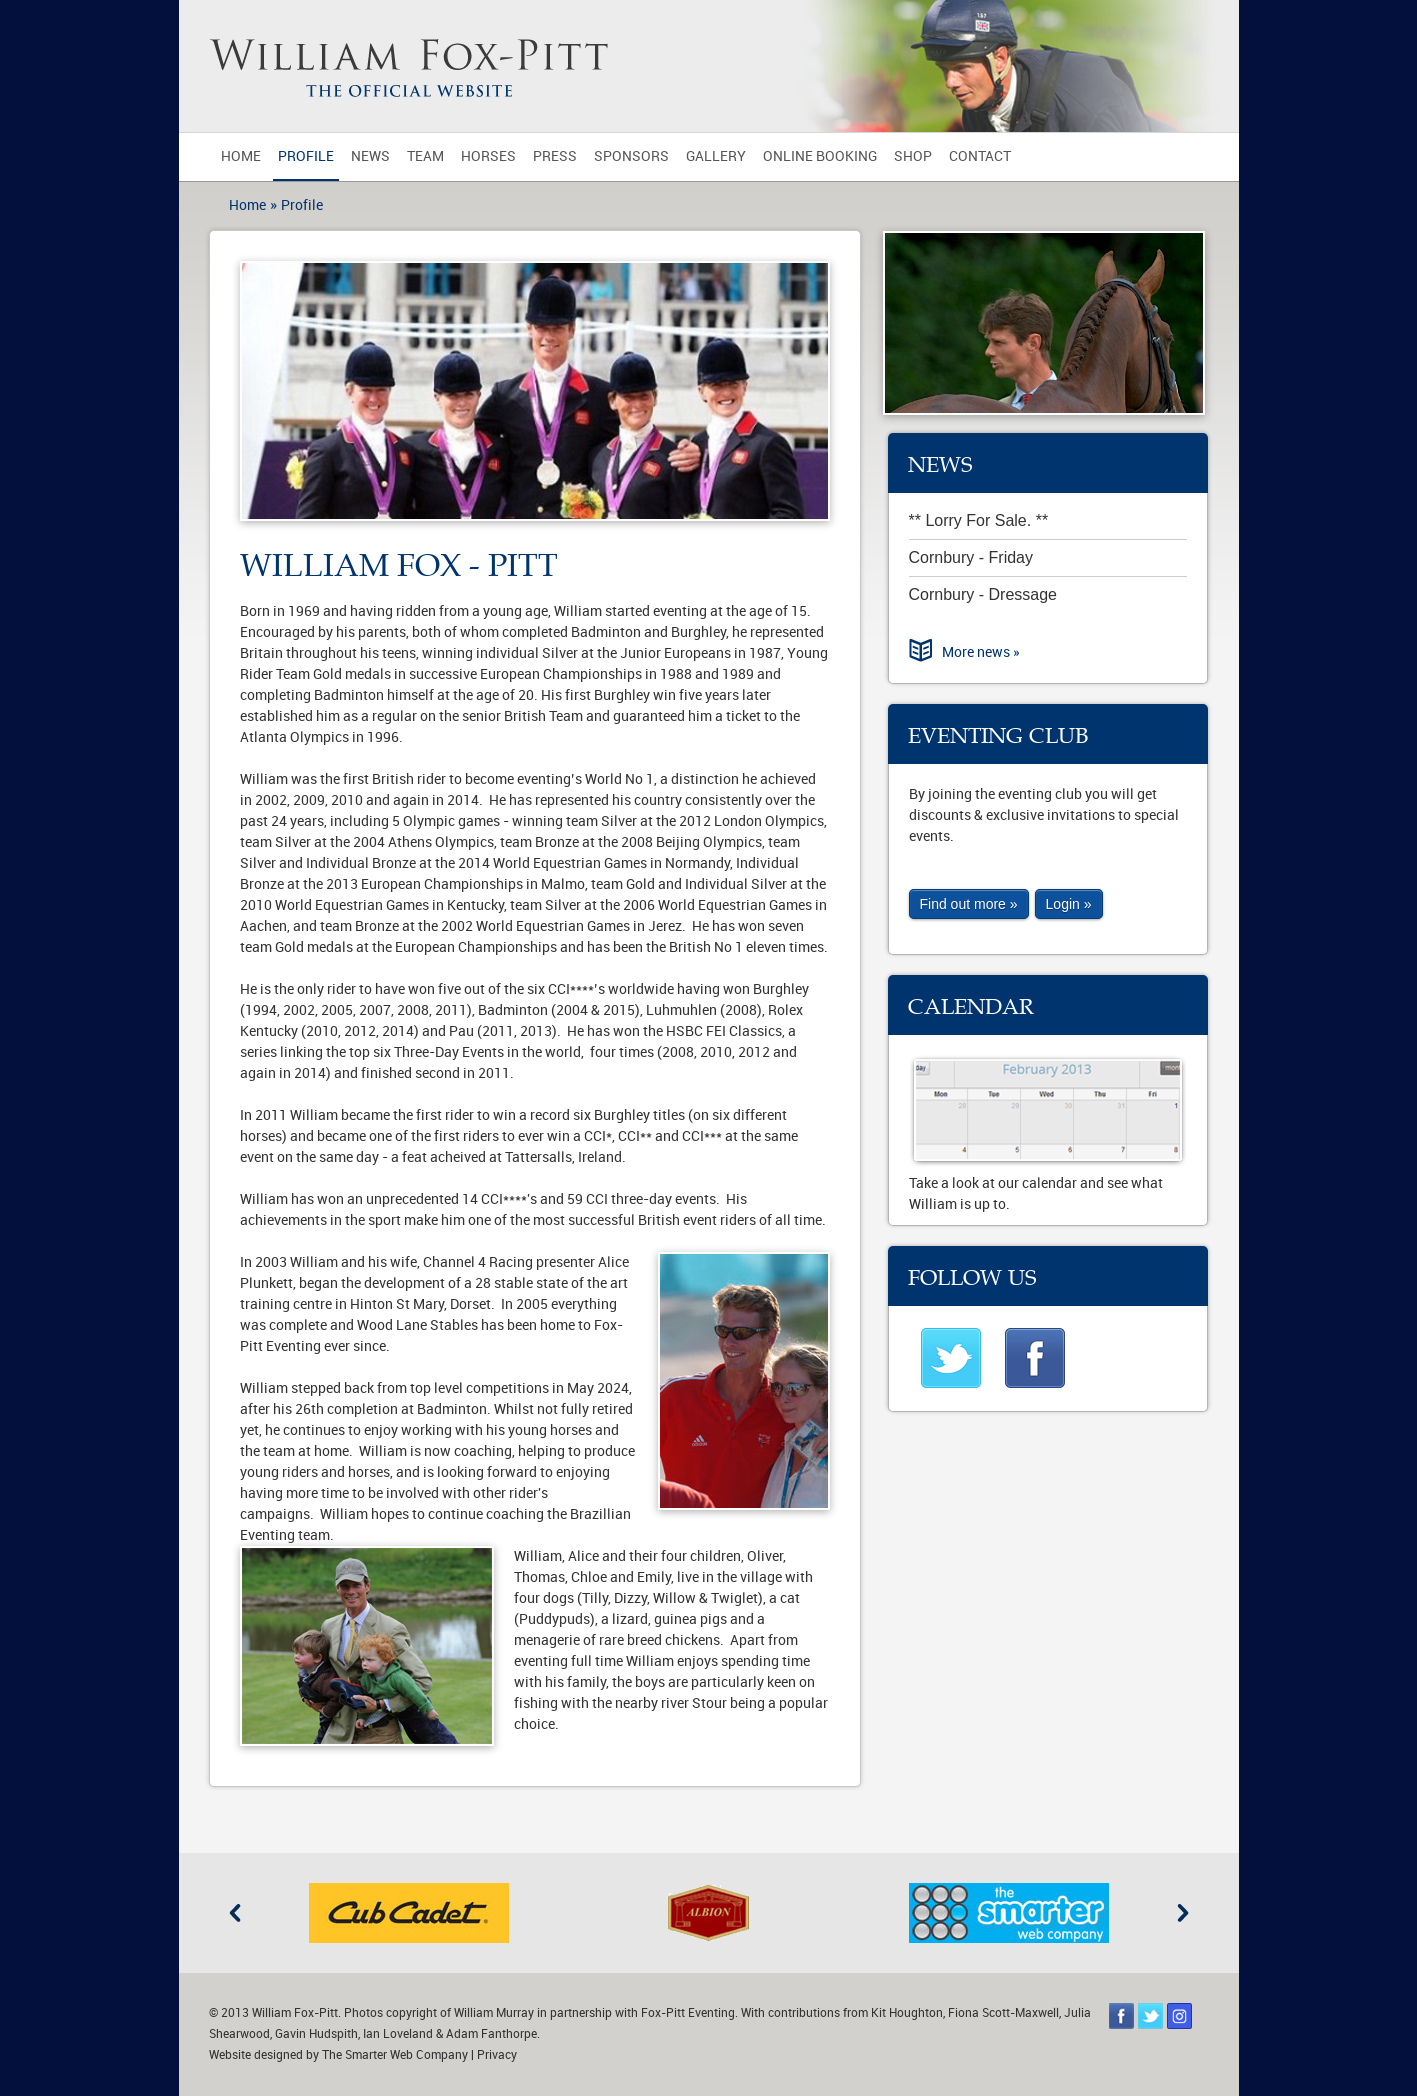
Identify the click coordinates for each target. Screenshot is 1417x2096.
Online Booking (820, 156)
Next (1183, 1913)
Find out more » (969, 904)
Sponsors (631, 156)
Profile (306, 156)
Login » (1069, 904)
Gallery (716, 156)
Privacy (497, 2055)
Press (555, 156)
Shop (913, 156)
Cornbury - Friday (971, 557)
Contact (980, 156)
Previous (235, 1913)
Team (425, 156)
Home (241, 156)
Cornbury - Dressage (983, 594)
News (370, 156)
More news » (981, 652)
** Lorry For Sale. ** (979, 520)
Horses (488, 156)
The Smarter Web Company (395, 2055)
